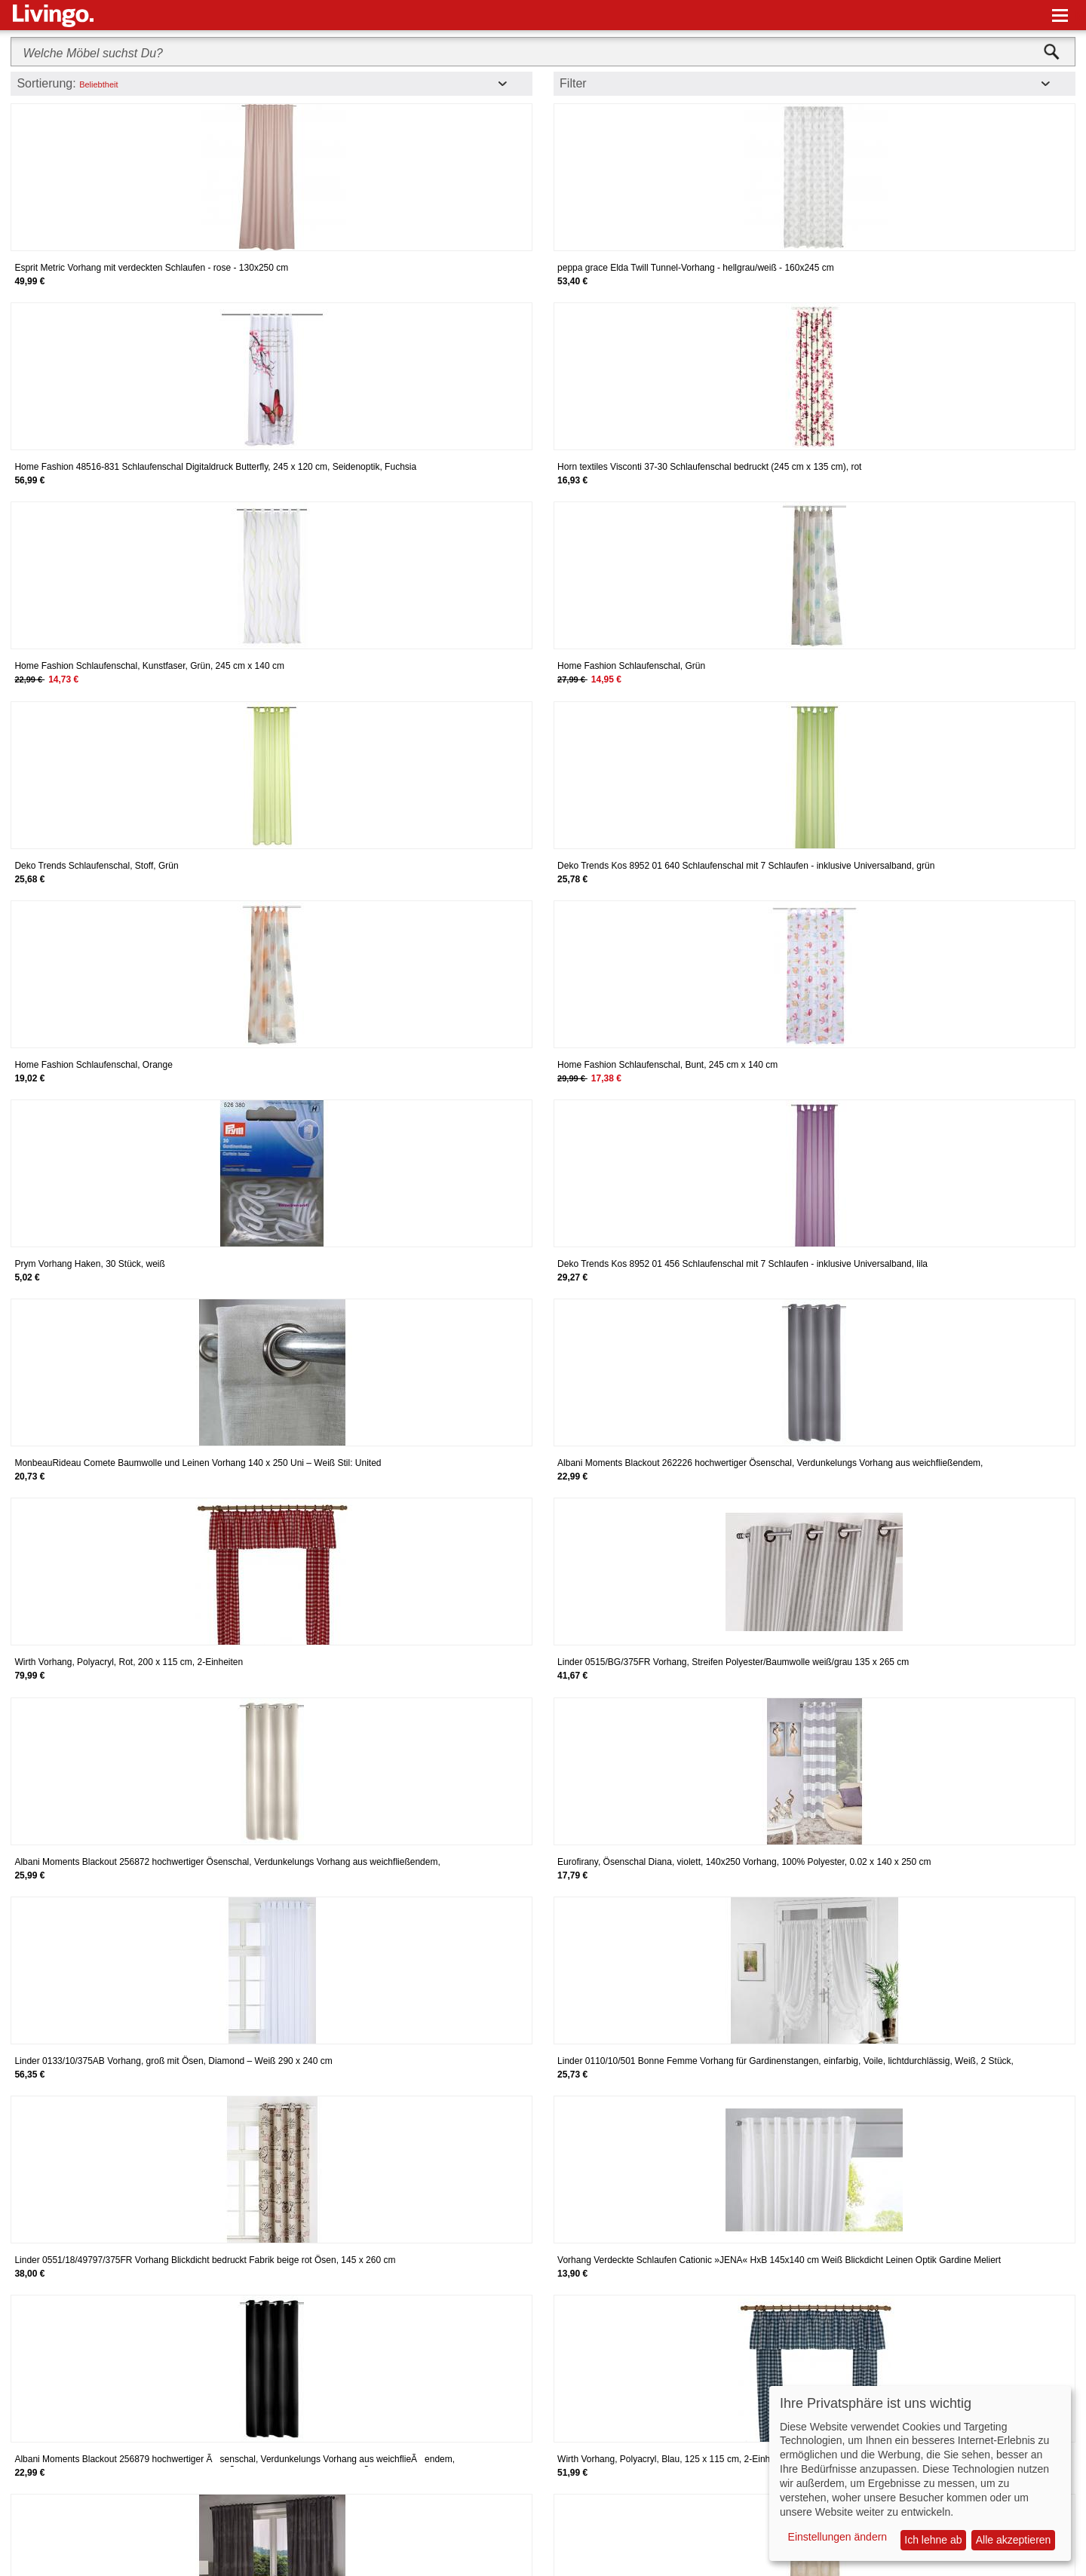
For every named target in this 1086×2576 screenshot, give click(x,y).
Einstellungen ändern (838, 2537)
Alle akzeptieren (1013, 2540)
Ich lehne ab (933, 2540)
